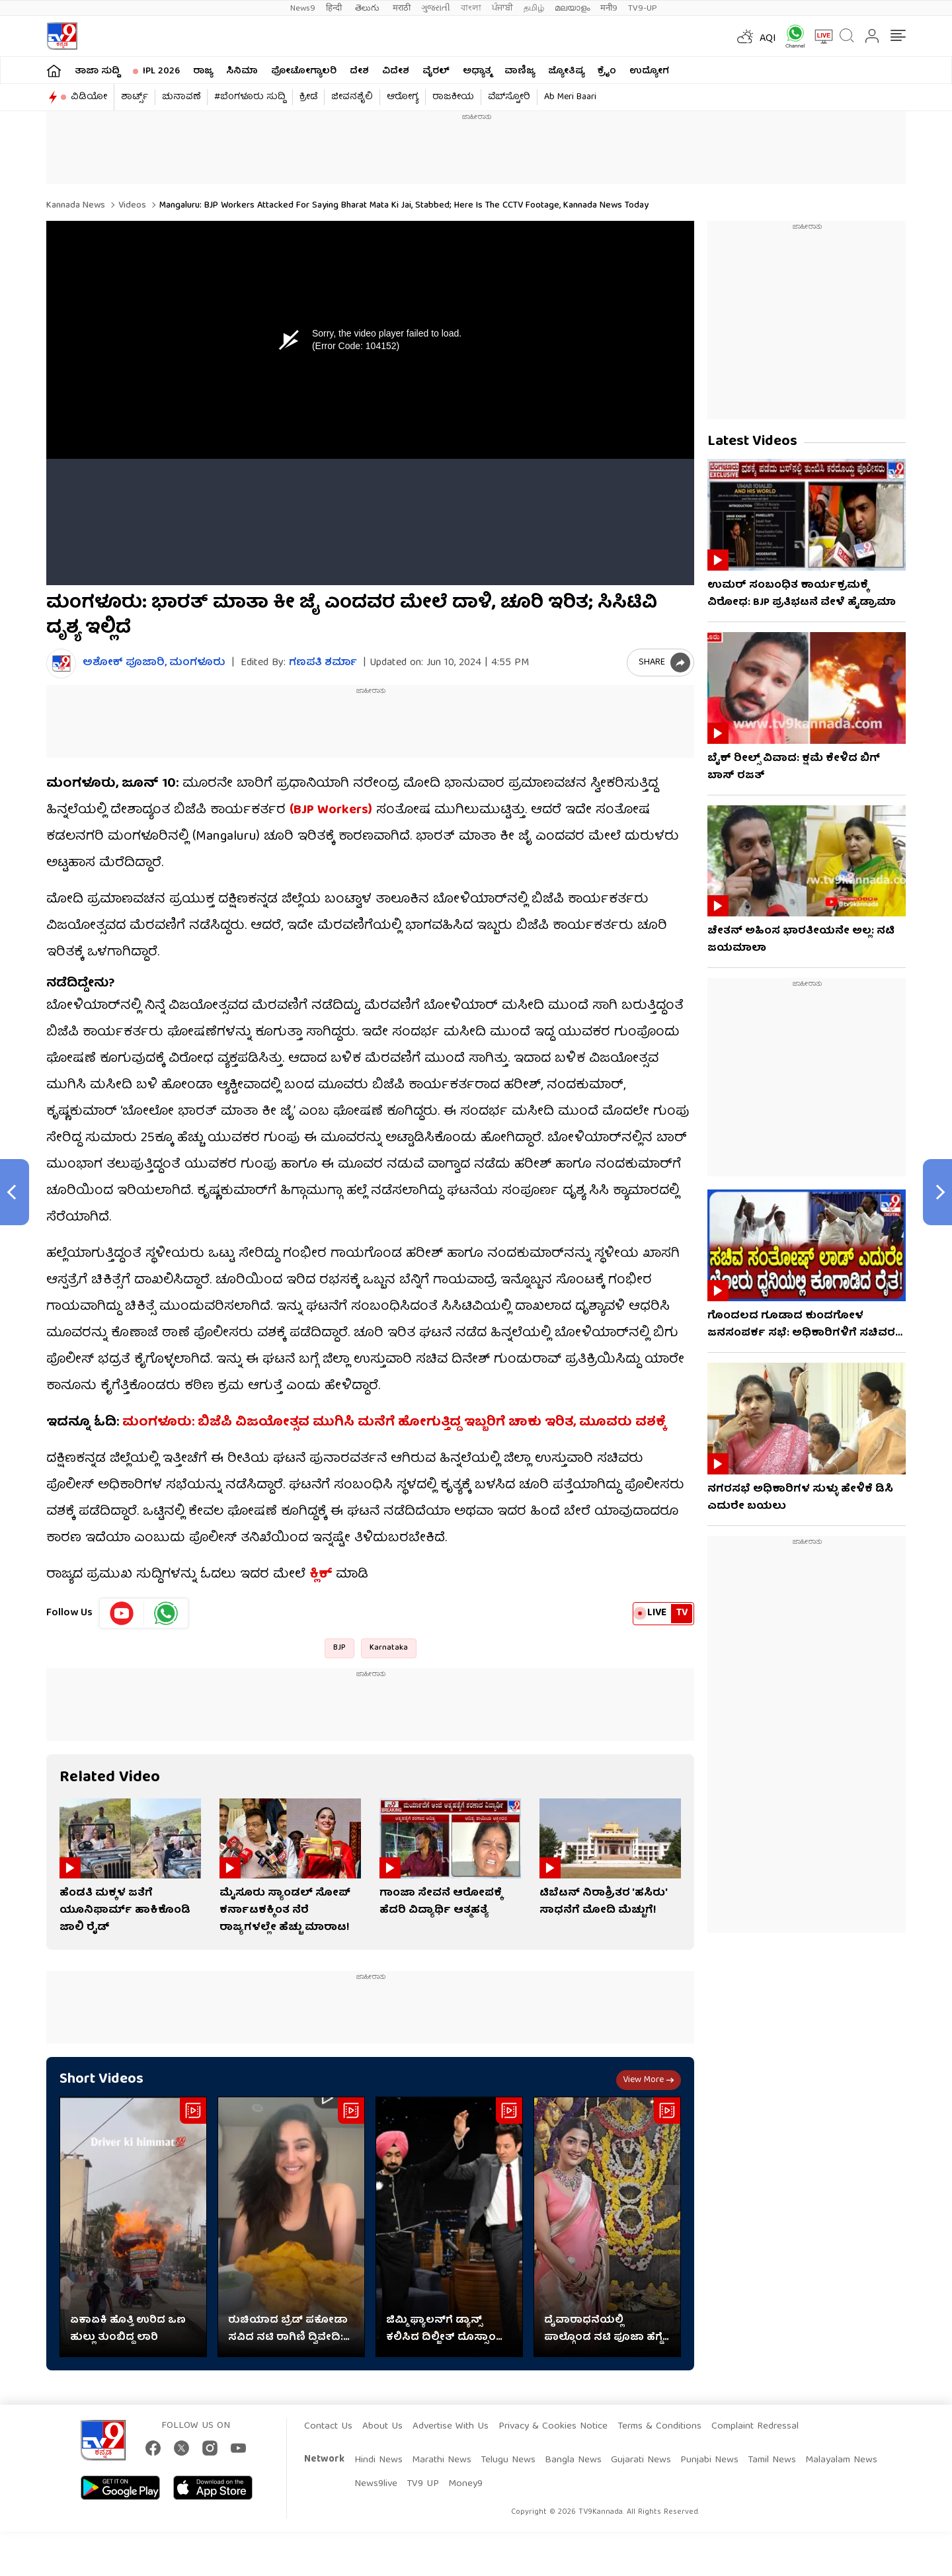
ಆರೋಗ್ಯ (402, 97)
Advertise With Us (451, 2426)
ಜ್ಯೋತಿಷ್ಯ (566, 71)
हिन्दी (335, 8)
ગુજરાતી (435, 8)
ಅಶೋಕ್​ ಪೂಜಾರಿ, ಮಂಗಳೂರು (154, 663)
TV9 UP (423, 2484)
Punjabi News (709, 2460)
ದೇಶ (359, 71)
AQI (768, 39)
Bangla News (573, 2460)
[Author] (61, 663)
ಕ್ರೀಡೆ (308, 97)
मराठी (402, 8)
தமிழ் (534, 8)
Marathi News (441, 2460)
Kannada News (75, 206)
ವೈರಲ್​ (436, 71)
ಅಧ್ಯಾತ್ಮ (477, 71)
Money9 (465, 2484)
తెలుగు (368, 8)
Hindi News (378, 2460)
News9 (302, 8)
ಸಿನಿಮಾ (242, 71)
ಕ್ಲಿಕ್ (321, 1574)
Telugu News (508, 2460)
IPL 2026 (161, 71)
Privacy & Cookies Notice (553, 2426)
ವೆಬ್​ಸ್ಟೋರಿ (509, 97)
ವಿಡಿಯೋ (89, 97)
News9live (375, 2484)
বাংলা (471, 8)
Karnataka (389, 1648)
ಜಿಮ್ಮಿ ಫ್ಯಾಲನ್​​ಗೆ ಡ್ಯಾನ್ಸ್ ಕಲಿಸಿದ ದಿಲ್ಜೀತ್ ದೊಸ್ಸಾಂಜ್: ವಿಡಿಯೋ (448, 2329)
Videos (131, 206)
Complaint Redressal (755, 2426)
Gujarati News (641, 2460)
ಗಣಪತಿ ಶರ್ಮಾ (323, 663)
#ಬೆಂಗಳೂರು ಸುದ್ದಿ (250, 97)
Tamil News (772, 2460)
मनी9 (608, 8)
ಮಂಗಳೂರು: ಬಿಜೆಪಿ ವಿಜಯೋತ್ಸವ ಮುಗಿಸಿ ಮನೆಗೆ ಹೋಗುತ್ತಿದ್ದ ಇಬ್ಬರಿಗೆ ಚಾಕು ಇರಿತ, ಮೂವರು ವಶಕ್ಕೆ (394, 1422)
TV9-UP (642, 8)
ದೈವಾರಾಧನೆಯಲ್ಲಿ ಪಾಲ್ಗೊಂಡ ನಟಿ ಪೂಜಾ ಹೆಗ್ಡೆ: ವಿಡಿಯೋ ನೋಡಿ (604, 2329)
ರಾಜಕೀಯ (453, 97)
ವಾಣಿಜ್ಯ (519, 71)
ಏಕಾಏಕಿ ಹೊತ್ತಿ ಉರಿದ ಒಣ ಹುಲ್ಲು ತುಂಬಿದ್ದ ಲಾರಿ (128, 2329)
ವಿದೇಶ (395, 71)
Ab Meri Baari (570, 97)
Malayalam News (841, 2460)
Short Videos (101, 2080)
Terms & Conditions (659, 2426)
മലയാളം (572, 8)
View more (648, 2080)
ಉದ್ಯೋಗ (649, 71)
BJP (339, 1648)
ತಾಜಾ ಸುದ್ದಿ (97, 71)
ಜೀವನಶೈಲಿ (352, 97)
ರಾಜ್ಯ (203, 71)
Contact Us (328, 2426)
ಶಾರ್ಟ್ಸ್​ (134, 97)
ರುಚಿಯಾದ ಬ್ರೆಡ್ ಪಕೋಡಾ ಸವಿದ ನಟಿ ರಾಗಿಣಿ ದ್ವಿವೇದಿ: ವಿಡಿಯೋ (288, 2329)
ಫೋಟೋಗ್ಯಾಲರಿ (304, 71)
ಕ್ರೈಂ (607, 71)
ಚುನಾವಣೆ (181, 97)
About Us (382, 2426)
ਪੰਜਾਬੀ (502, 8)
